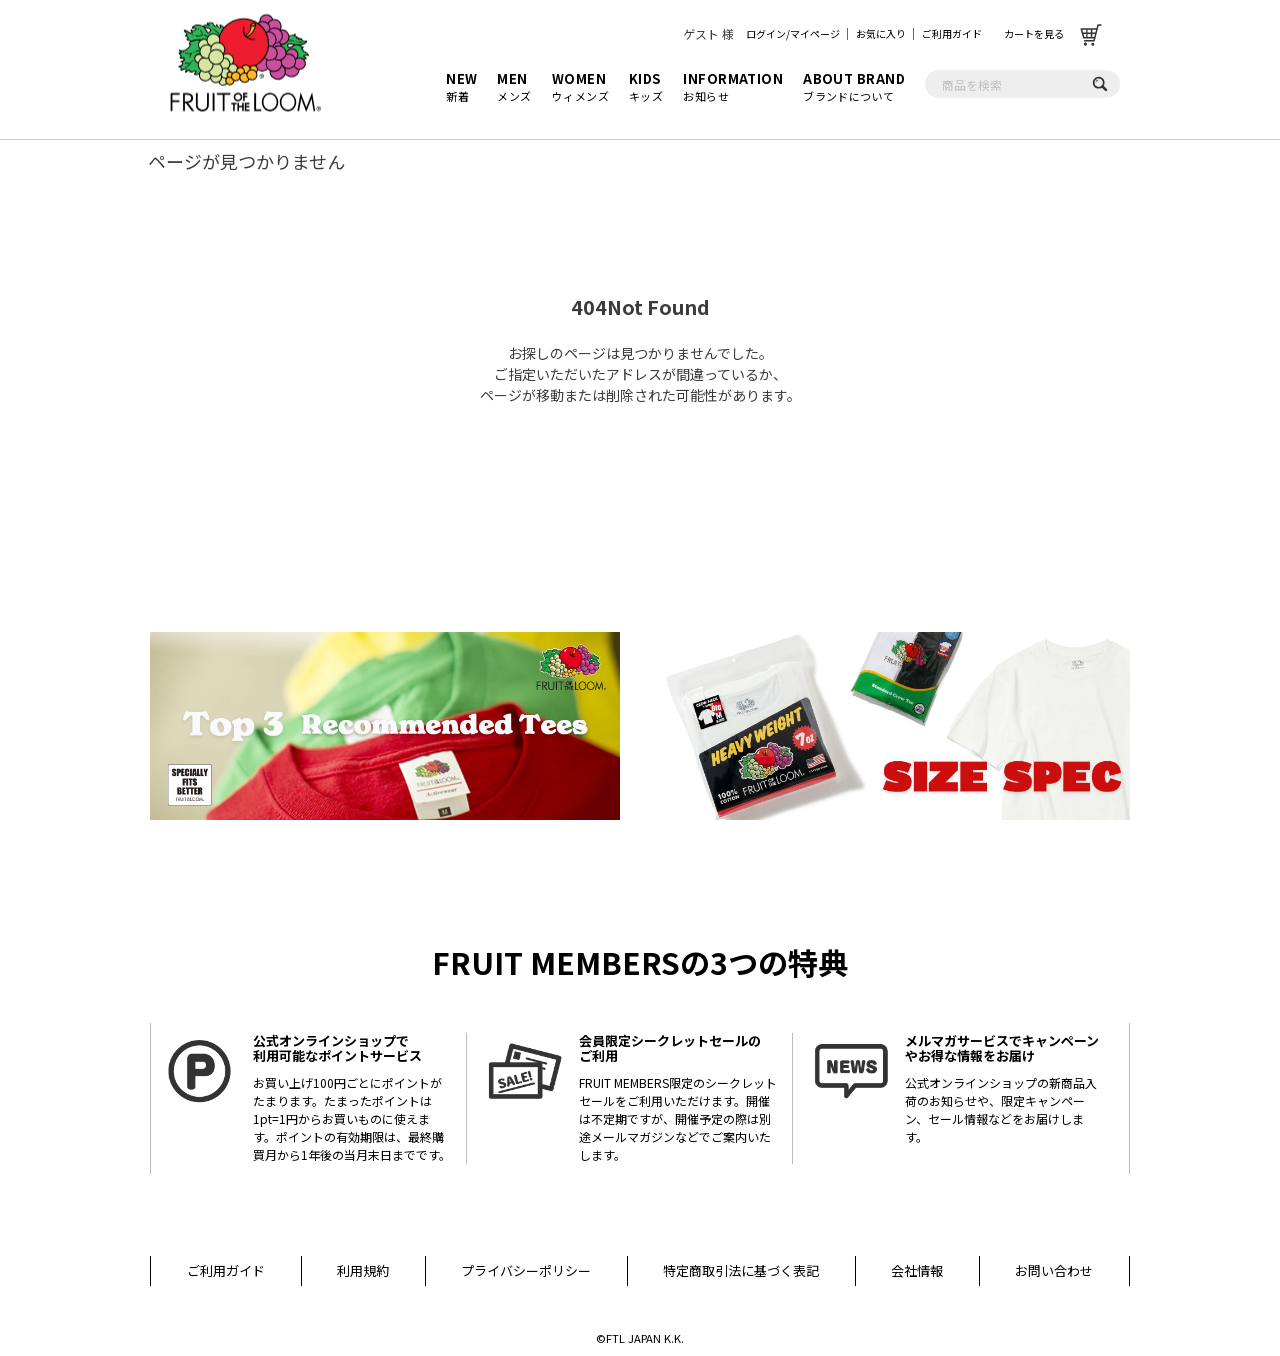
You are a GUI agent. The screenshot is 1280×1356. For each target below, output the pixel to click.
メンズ (514, 87)
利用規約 (363, 1270)
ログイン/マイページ (793, 33)
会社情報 (917, 1270)
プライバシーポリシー (526, 1270)
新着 (461, 87)
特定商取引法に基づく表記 (741, 1270)
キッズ (646, 87)
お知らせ (733, 87)
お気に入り (881, 33)
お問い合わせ (1054, 1270)
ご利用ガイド (952, 33)
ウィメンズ (580, 87)
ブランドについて (854, 87)
